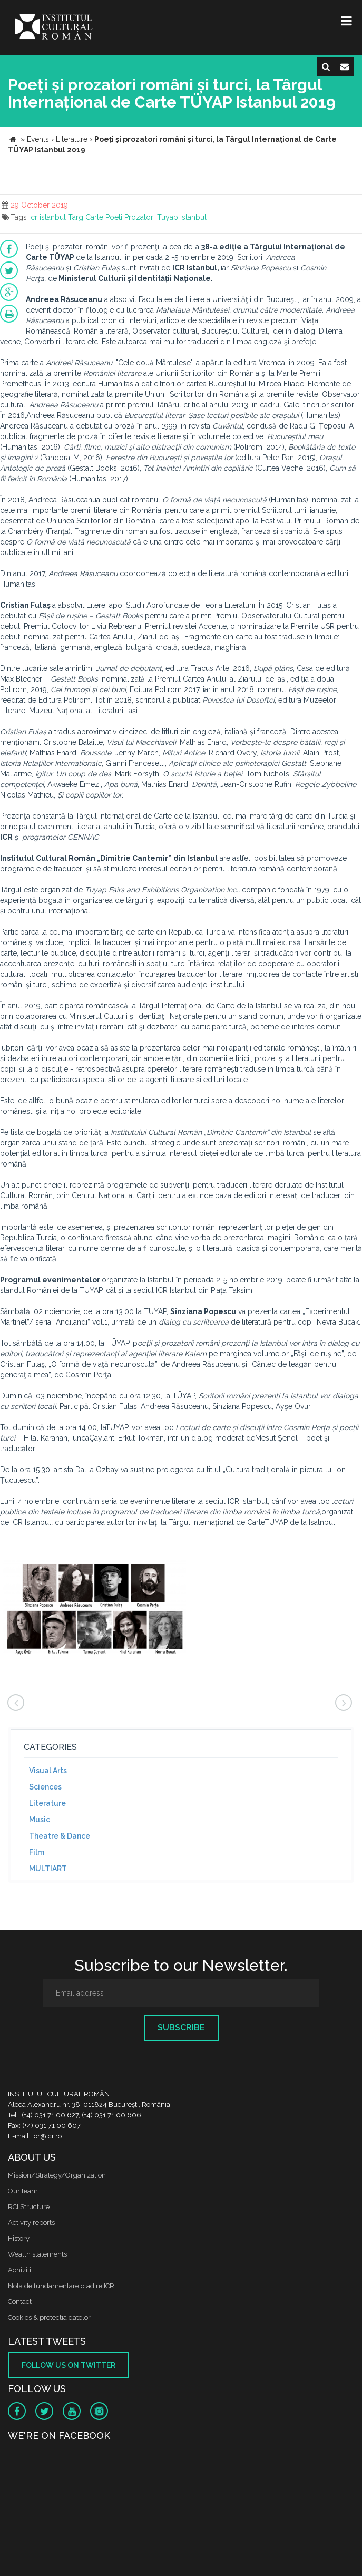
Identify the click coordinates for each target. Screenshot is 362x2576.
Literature (47, 1803)
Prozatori (139, 217)
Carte (94, 217)
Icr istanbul (47, 217)
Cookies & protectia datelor (49, 2317)
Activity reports (31, 2223)
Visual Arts (48, 1770)
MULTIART (48, 1868)
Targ (75, 217)
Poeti (113, 217)
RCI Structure (29, 2207)
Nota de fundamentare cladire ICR (61, 2286)
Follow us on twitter (68, 2365)
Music (39, 1819)
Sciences (45, 1787)
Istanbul (193, 217)
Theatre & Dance (59, 1836)
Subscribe (181, 2028)
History (19, 2238)
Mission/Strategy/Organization (57, 2175)
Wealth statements (37, 2254)
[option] (94, 1609)
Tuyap (167, 217)
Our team (23, 2191)
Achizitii (20, 2270)
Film (36, 1852)
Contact (20, 2302)
